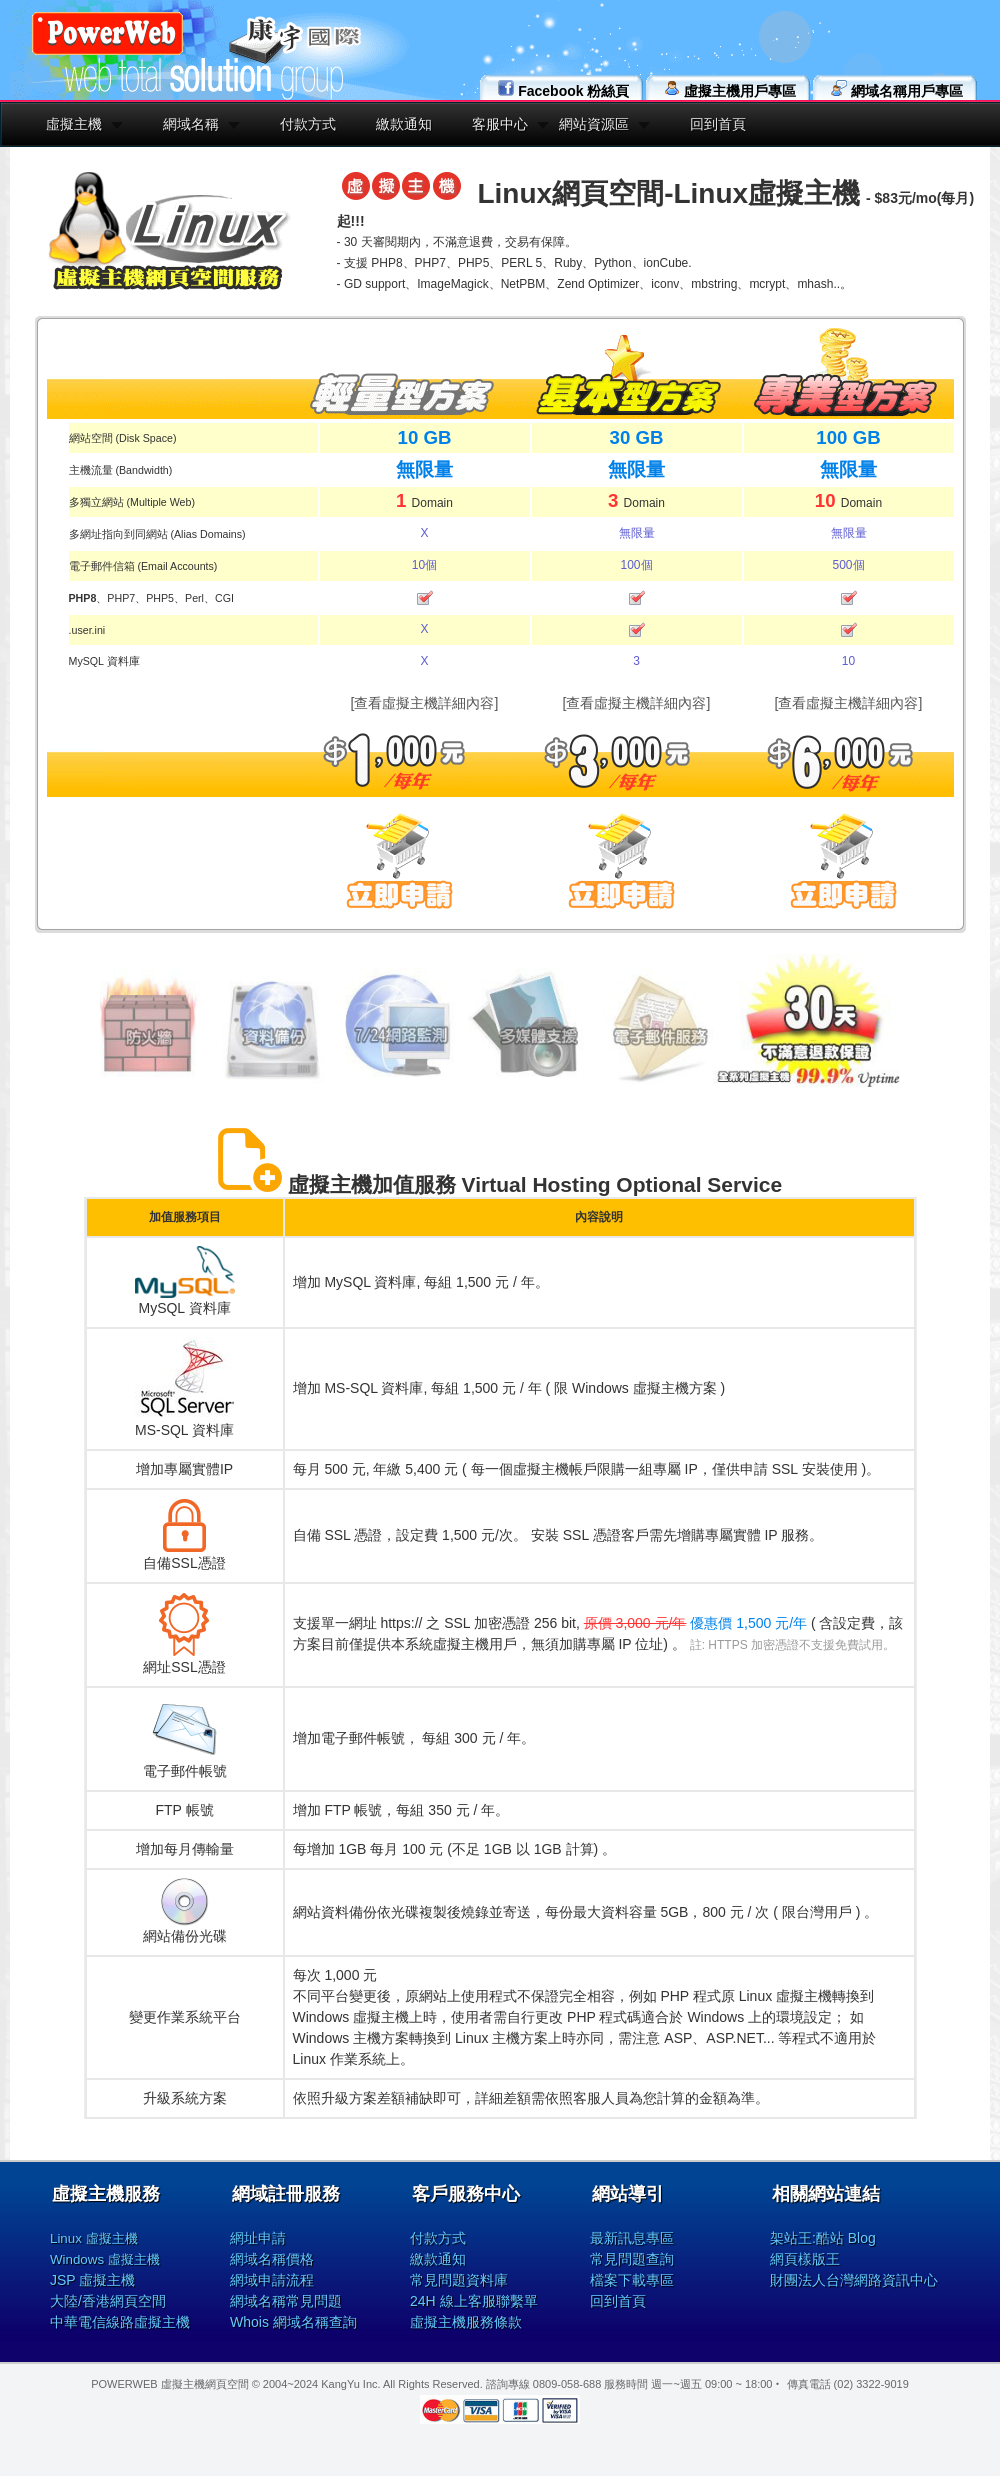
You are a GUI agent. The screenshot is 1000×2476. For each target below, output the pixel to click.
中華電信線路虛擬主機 (120, 2322)
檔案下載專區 (632, 2280)
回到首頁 (718, 124)
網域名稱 (191, 124)
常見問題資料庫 (459, 2280)
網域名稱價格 (272, 2259)
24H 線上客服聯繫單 (474, 2301)
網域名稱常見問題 (286, 2301)
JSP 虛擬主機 (92, 2280)
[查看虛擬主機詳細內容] (425, 703)
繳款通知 (404, 124)
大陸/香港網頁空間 (108, 2301)
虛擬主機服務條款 (466, 2322)
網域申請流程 (272, 2280)
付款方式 (308, 124)
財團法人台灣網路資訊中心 (854, 2280)
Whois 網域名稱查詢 (293, 2322)
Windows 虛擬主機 (105, 2259)
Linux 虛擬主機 (94, 2238)
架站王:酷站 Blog (823, 2238)
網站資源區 (594, 124)
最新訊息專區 (632, 2238)
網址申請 (258, 2238)
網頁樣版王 (805, 2259)
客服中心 (500, 124)
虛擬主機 (74, 124)
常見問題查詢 (632, 2259)
